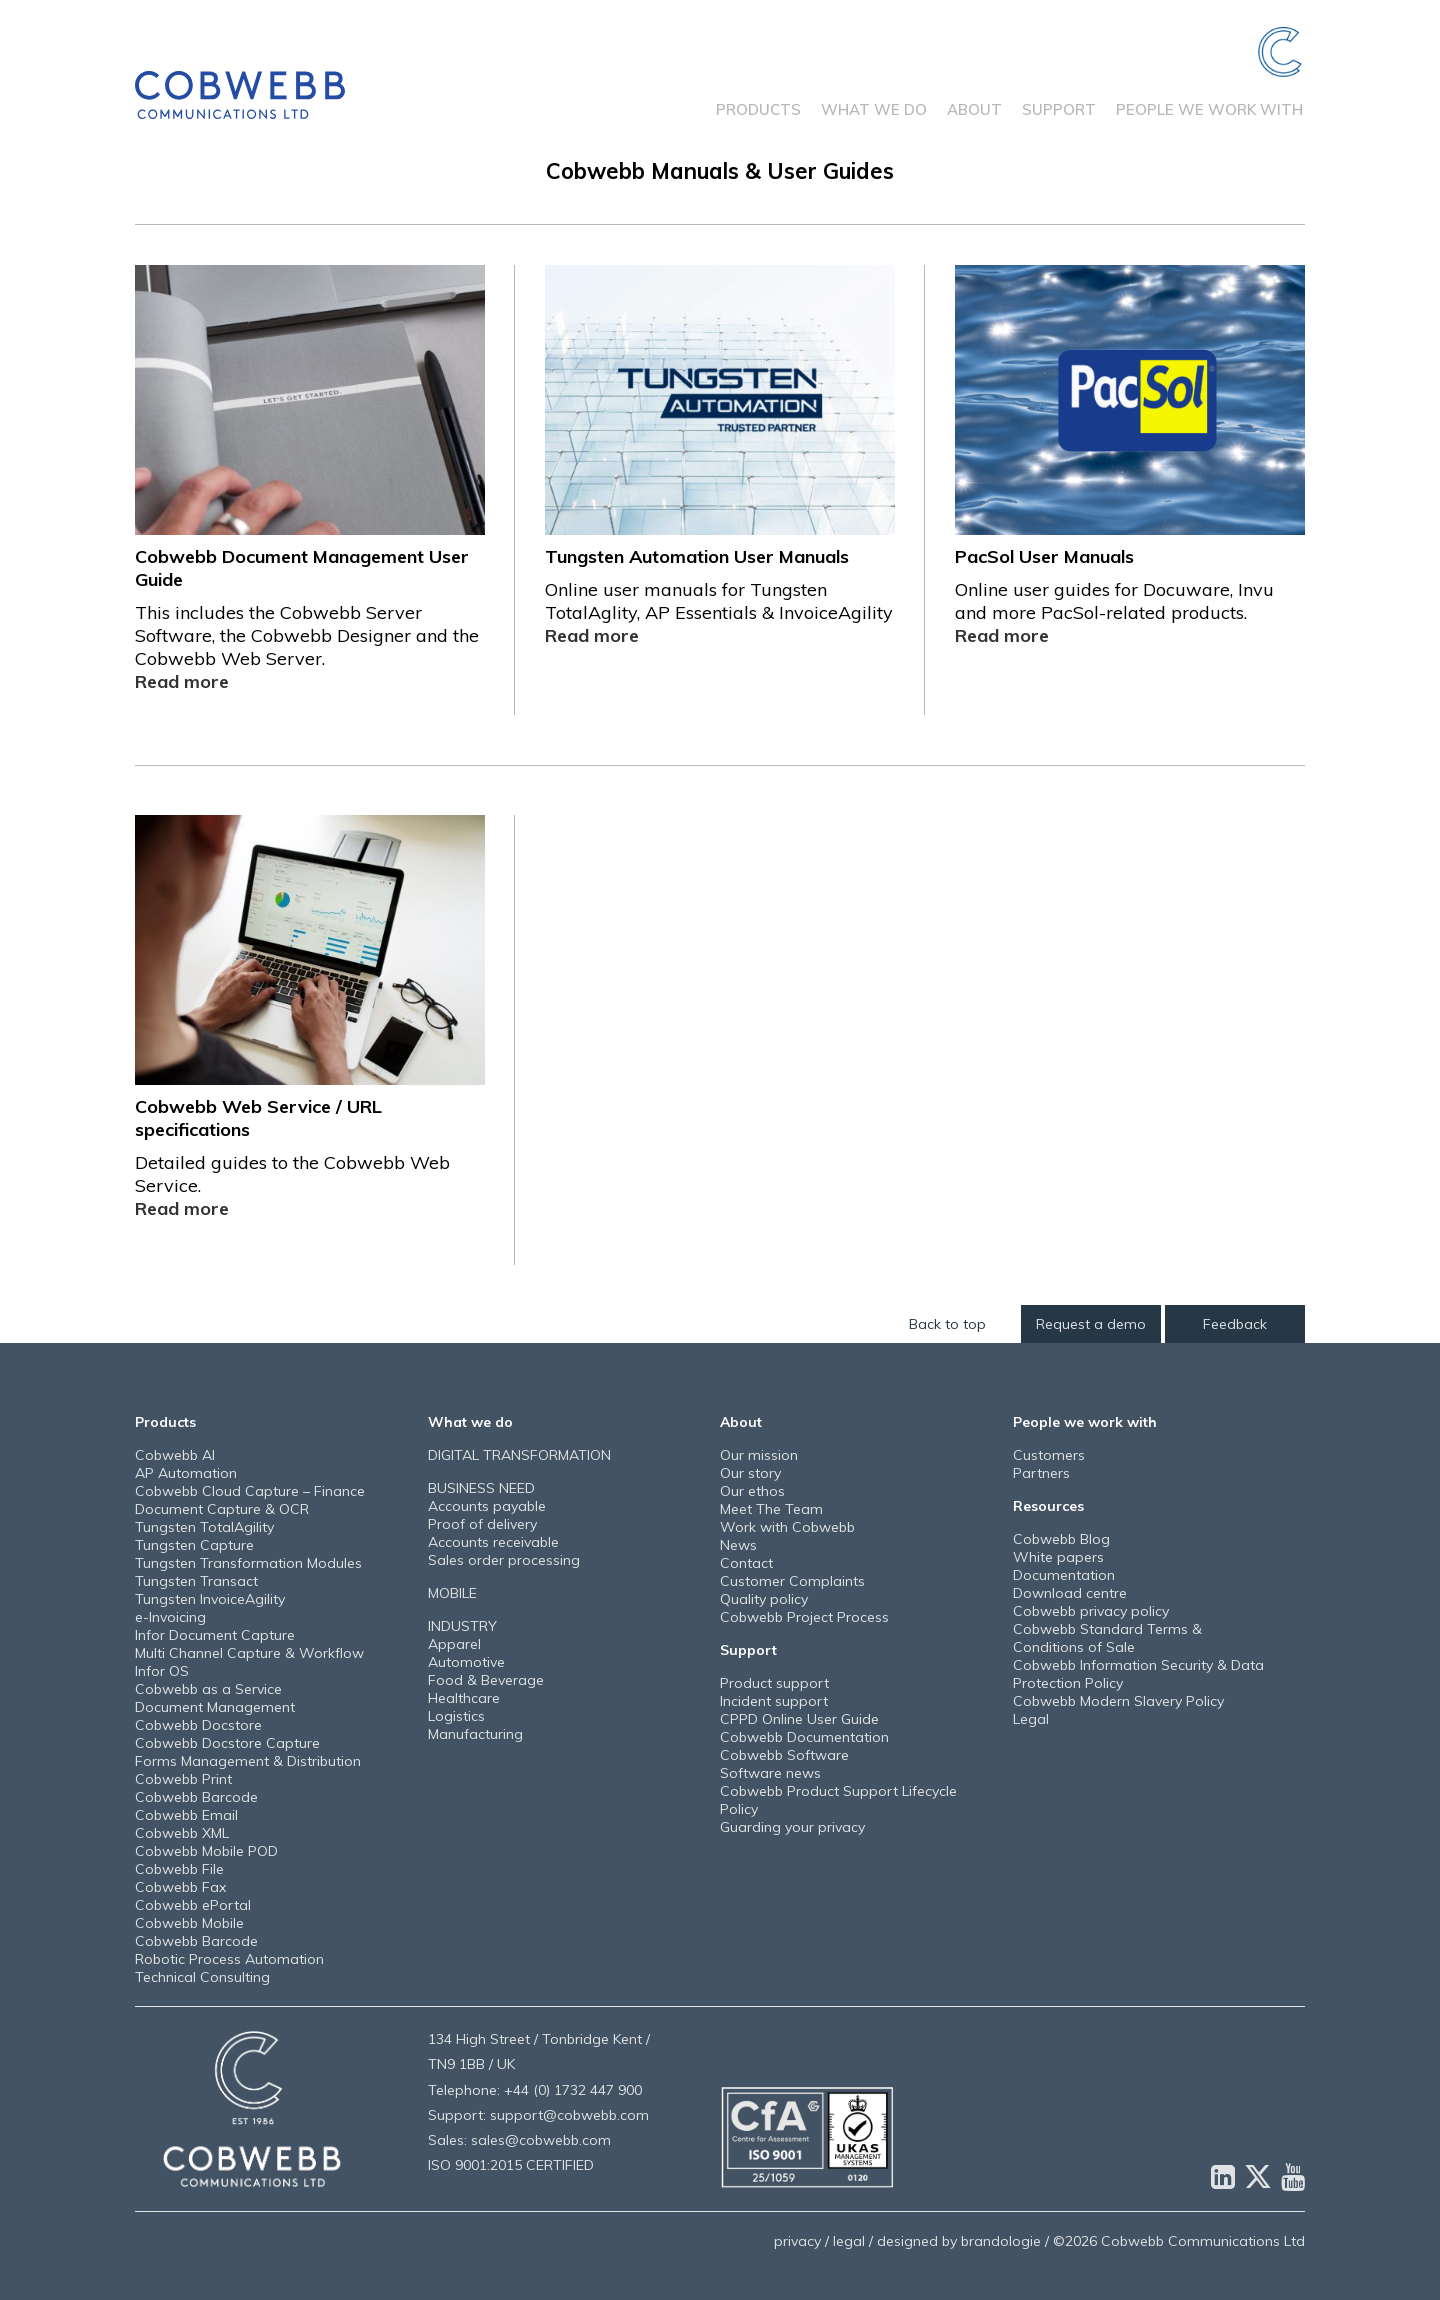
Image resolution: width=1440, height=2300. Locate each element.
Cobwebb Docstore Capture (227, 1743)
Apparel (454, 1644)
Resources (1048, 1506)
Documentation (1064, 1575)
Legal (1031, 1719)
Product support (774, 1683)
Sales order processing (504, 1560)
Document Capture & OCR (222, 1509)
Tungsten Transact (196, 1581)
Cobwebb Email (186, 1815)
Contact (746, 1563)
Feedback (1235, 1324)
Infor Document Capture (215, 1635)
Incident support (774, 1701)
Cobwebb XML (182, 1833)
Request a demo (1091, 1324)
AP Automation (186, 1473)
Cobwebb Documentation (804, 1737)
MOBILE (452, 1593)
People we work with (1209, 109)
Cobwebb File (179, 1869)
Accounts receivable (493, 1542)
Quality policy (764, 1599)
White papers (1058, 1557)
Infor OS (162, 1671)
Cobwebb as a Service (208, 1689)
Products (758, 109)
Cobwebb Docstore (198, 1725)
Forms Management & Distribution (248, 1761)
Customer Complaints (792, 1581)
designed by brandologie (959, 2241)
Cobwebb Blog (1061, 1539)
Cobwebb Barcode (196, 1797)
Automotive (466, 1662)
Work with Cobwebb (787, 1527)
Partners (1041, 1473)
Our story (750, 1473)
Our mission (759, 1455)
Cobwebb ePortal (193, 1905)
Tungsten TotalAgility (204, 1527)
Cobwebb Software (784, 1755)
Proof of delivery (482, 1524)
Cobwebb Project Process (804, 1617)
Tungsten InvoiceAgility (210, 1599)
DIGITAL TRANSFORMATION (519, 1455)
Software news (770, 1773)
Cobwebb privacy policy (1091, 1611)
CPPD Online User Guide (799, 1719)
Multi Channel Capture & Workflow (249, 1653)
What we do (874, 109)
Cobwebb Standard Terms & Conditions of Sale (1107, 1638)
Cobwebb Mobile (189, 1923)
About (974, 109)
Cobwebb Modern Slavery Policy (1118, 1701)
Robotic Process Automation (229, 1959)
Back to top (947, 1324)
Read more (182, 681)
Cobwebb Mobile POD (206, 1851)
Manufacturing (475, 1734)
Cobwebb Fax (180, 1887)
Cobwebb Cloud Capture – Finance (250, 1491)
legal (849, 2241)
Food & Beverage (486, 1680)
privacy (797, 2241)
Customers (1049, 1455)
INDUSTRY (462, 1626)
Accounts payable (487, 1506)
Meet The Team (771, 1509)
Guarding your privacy (792, 1827)
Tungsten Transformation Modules (248, 1563)
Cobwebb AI (175, 1455)
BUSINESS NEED (481, 1488)
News (738, 1545)
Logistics (456, 1716)
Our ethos (752, 1491)
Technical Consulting (202, 1977)
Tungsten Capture (194, 1545)
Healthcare (464, 1698)
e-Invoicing (170, 1617)
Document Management (215, 1707)
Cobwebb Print (183, 1779)
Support (1059, 109)
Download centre (1070, 1593)
